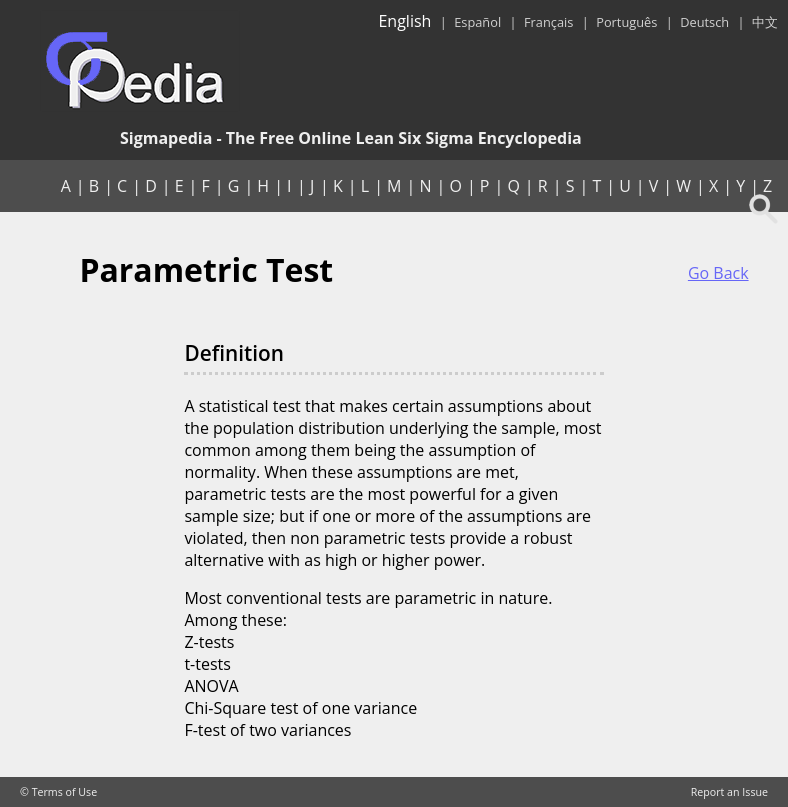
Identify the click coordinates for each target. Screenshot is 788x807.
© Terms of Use (58, 792)
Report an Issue (729, 792)
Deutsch (704, 22)
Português (626, 22)
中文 (765, 22)
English (404, 21)
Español (477, 22)
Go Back (718, 273)
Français (548, 22)
